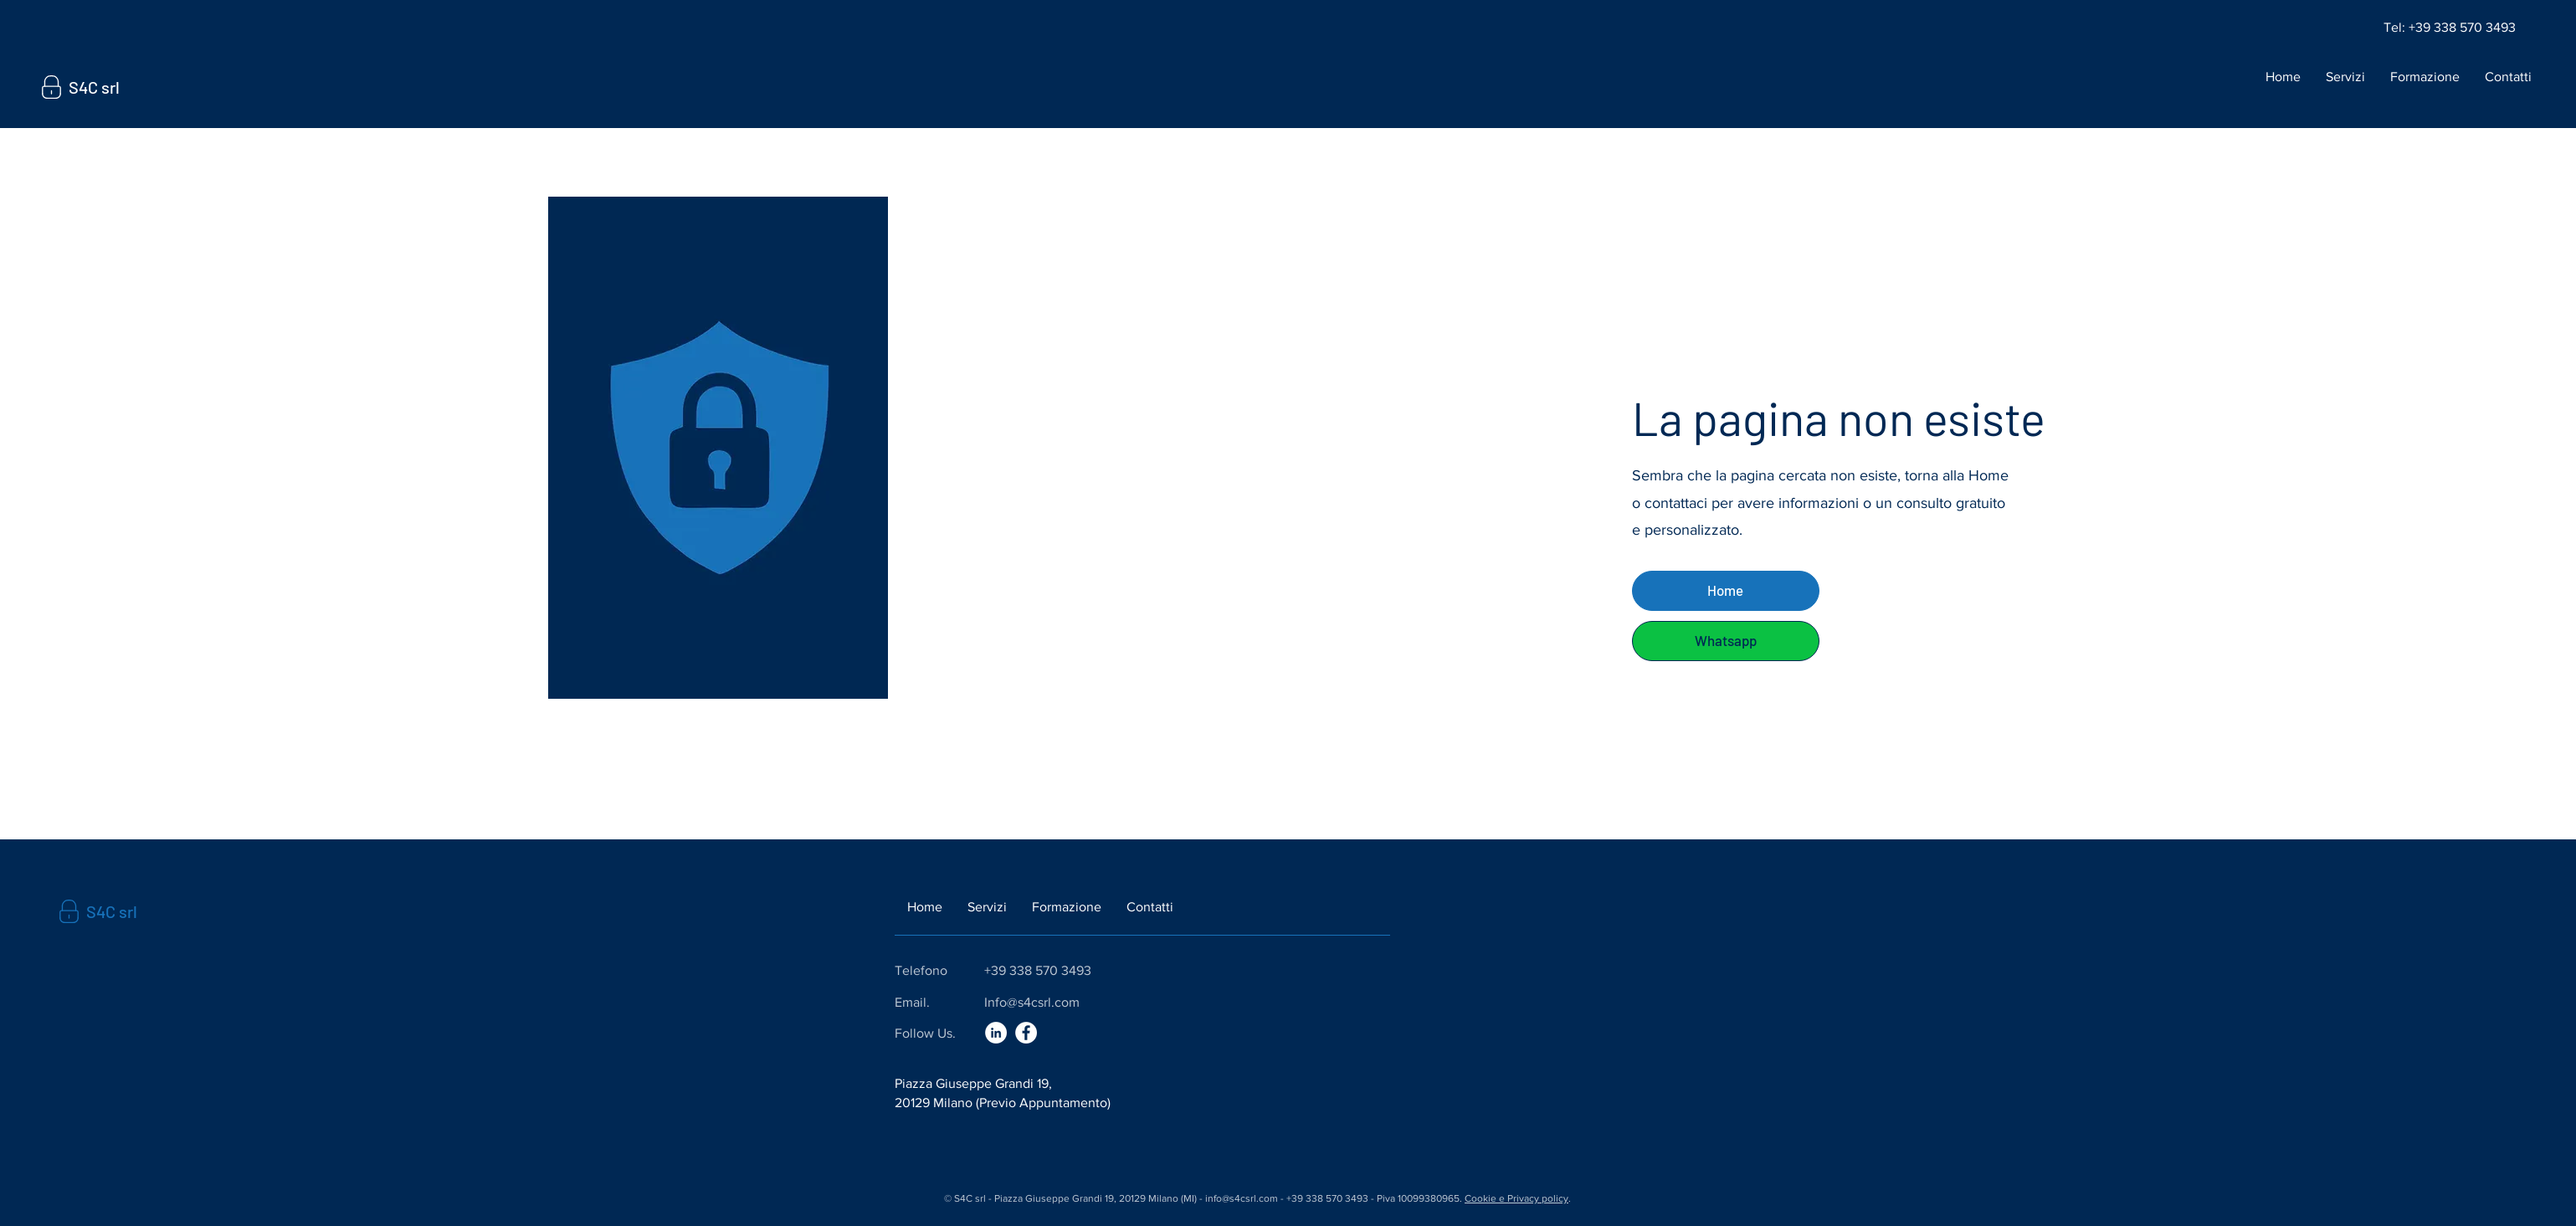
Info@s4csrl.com (1032, 1002)
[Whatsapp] (1725, 641)
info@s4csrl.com (1241, 1198)
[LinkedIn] (996, 1033)
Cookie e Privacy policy (1516, 1198)
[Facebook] (1026, 1033)
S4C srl (94, 87)
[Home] (1725, 591)
